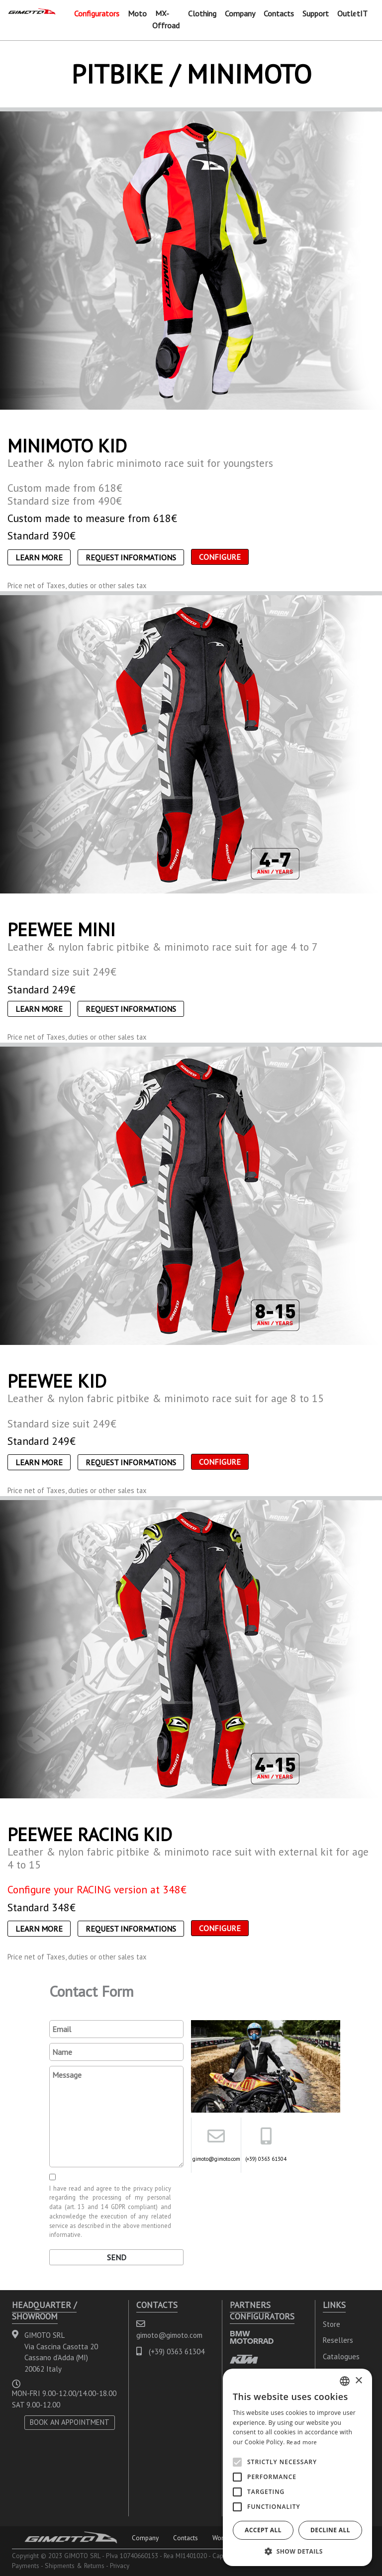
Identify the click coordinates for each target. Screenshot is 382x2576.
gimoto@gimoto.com (216, 2158)
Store (331, 2324)
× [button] (358, 2381)
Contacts (279, 13)
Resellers (338, 2340)
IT (364, 13)
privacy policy (152, 2188)
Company (240, 13)
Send (116, 2257)
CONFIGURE (220, 557)
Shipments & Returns (74, 2565)
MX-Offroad (166, 19)
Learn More (39, 557)
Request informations (131, 557)
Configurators (96, 13)
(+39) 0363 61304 (265, 2158)
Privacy (119, 2565)
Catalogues (341, 2356)
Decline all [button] (330, 2530)
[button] (297, 2551)
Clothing (202, 13)
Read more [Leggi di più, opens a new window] (301, 2442)
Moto (137, 13)
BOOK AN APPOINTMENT (69, 2422)
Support (315, 13)
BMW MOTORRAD (252, 2337)
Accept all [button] (263, 2530)
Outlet (348, 13)
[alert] (297, 2467)
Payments (25, 2565)
